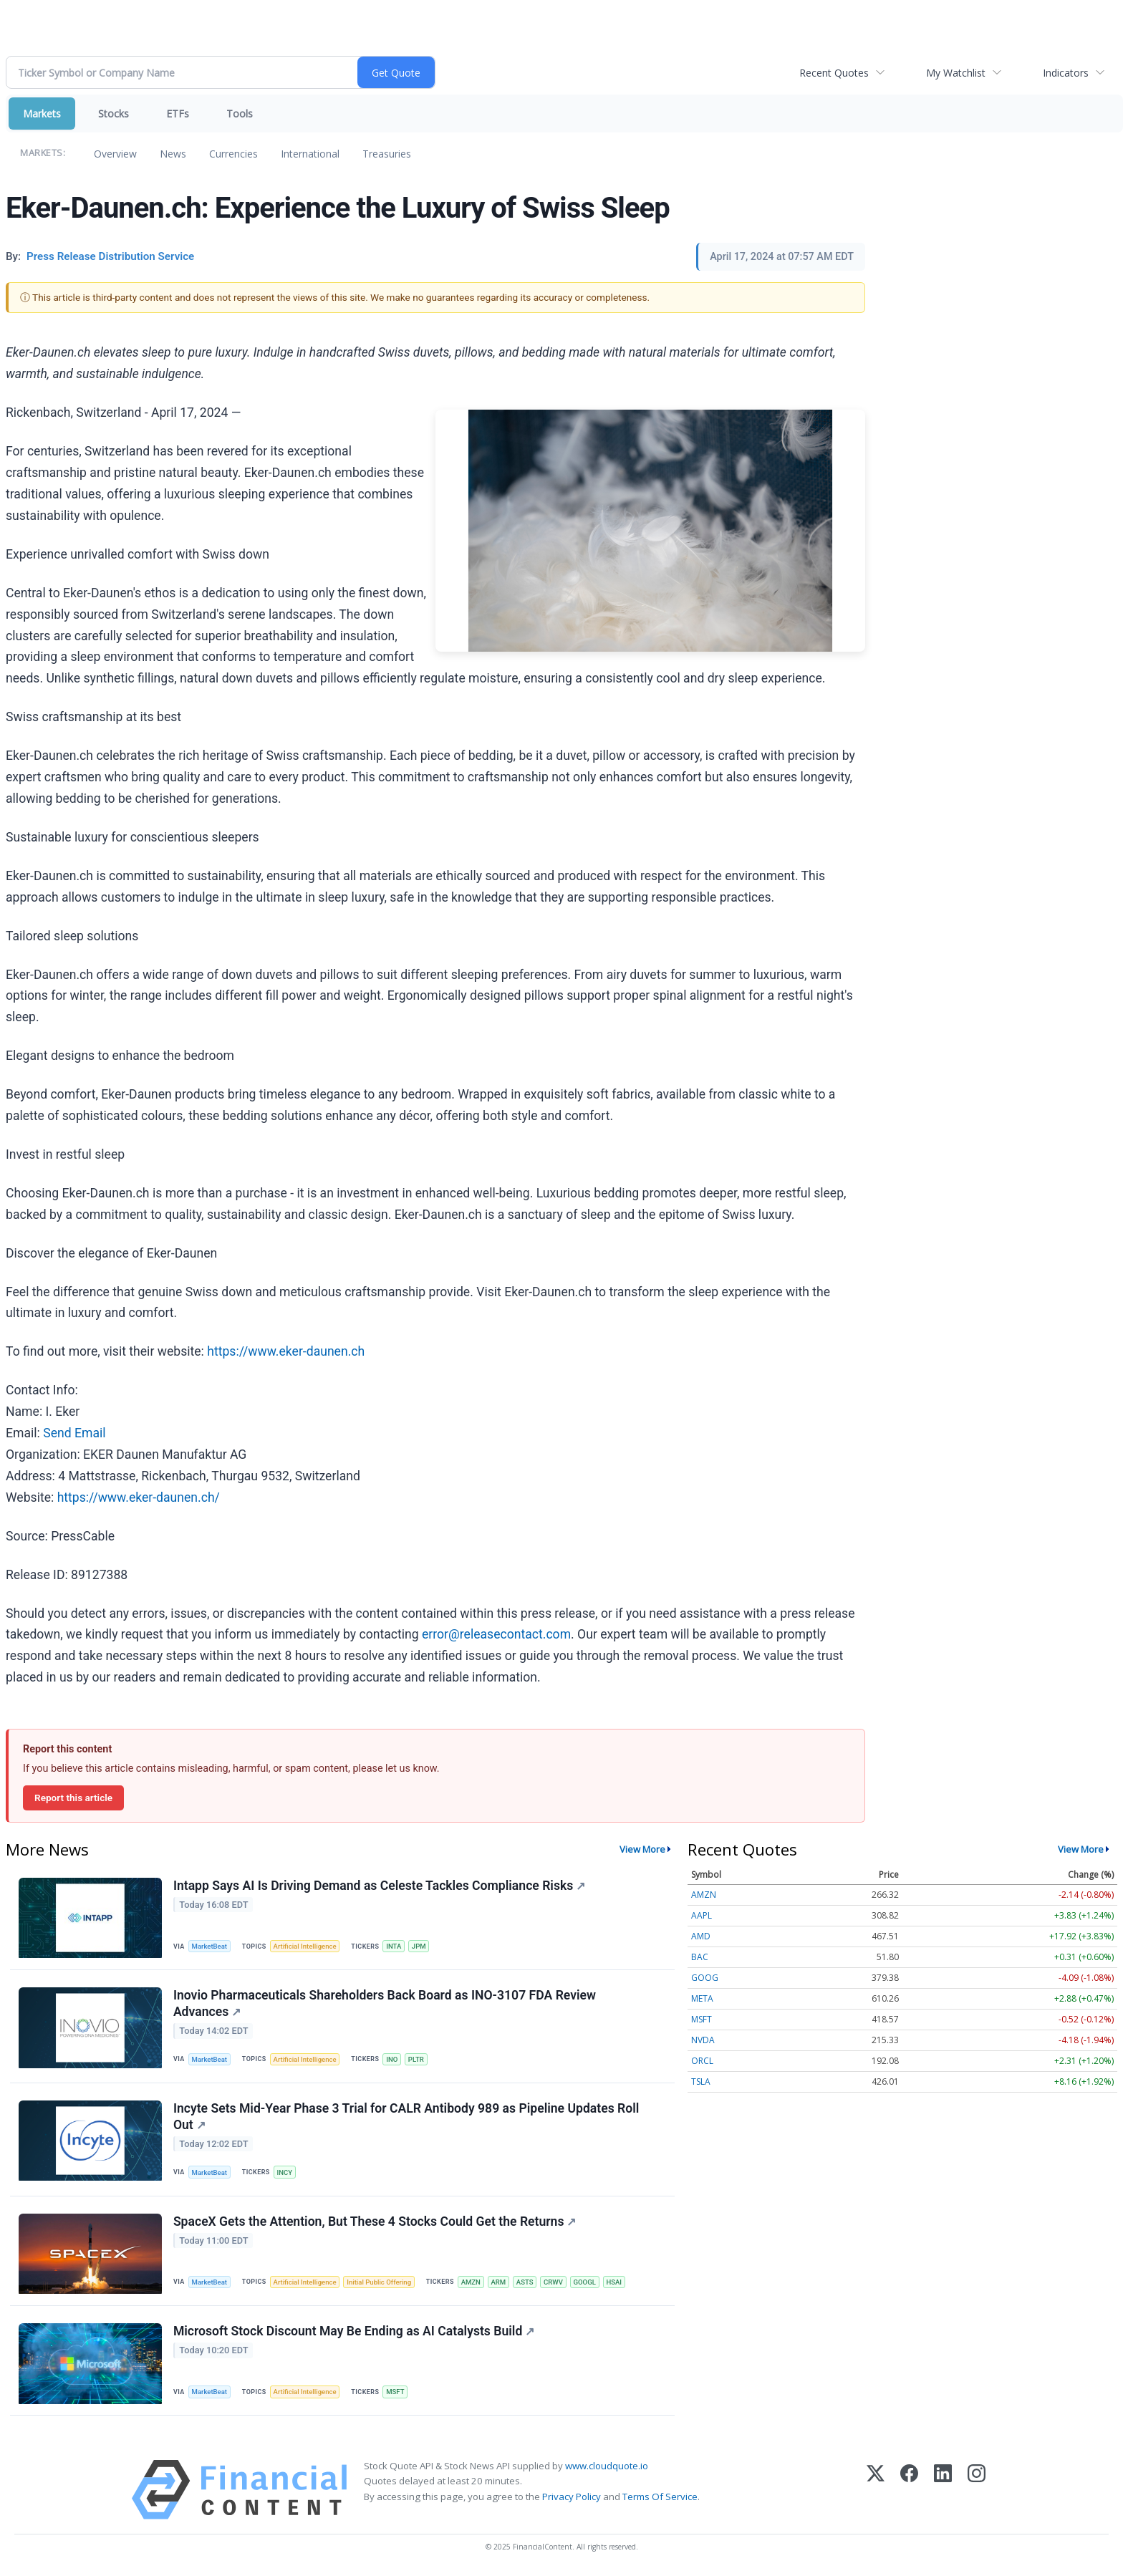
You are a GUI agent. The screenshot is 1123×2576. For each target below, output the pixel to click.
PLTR (417, 2059)
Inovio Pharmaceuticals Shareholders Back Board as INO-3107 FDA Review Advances (384, 2004)
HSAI (617, 2283)
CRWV (555, 2283)
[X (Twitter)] (875, 2491)
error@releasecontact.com (496, 1634)
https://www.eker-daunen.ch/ (138, 1497)
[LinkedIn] (943, 2491)
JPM (420, 1946)
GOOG (704, 1978)
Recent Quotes (834, 72)
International (310, 153)
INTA (394, 1946)
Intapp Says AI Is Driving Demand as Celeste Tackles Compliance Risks (379, 1885)
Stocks (113, 113)
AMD (700, 1936)
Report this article (73, 1797)
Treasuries (386, 153)
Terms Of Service (660, 2497)
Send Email (74, 1433)
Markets (42, 113)
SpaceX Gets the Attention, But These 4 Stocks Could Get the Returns (375, 2222)
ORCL (702, 2061)
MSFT (396, 2393)
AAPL (701, 1915)
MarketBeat (210, 1946)
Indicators (1066, 72)
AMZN (471, 2283)
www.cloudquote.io (606, 2467)
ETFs (177, 113)
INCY (285, 2173)
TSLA (700, 2081)
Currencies (233, 153)
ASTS (526, 2283)
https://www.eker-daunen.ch (286, 1351)
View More (642, 1849)
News (173, 153)
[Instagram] (976, 2491)
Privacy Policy (571, 2497)
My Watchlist (955, 72)
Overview (115, 153)
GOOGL (586, 2283)
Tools (239, 113)
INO (392, 2059)
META (702, 1998)
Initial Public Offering (379, 2283)
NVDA (703, 2040)
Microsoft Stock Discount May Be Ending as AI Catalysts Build (353, 2332)
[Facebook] (909, 2491)
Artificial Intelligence (305, 1946)
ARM (500, 2283)
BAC (699, 1957)
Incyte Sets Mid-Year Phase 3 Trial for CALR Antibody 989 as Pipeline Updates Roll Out (406, 2117)
